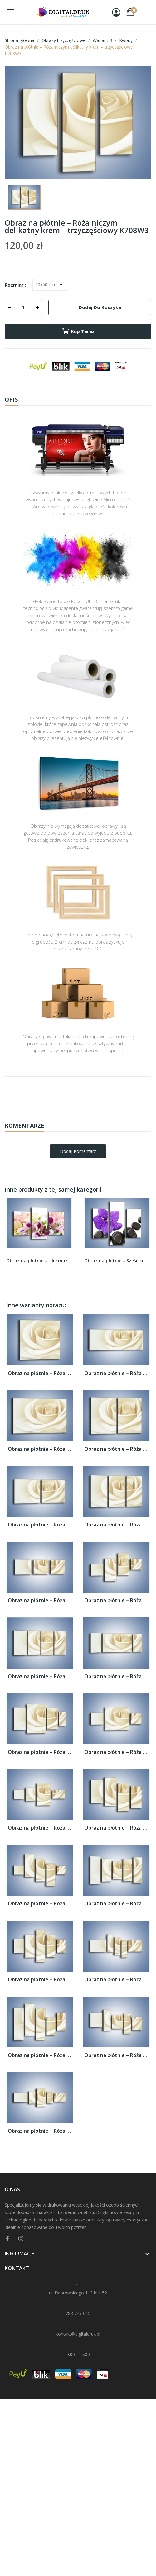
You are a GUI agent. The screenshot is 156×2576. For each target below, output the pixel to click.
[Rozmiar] (49, 285)
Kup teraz (78, 331)
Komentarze (24, 1125)
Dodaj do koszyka (100, 307)
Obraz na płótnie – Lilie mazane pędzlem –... (39, 1261)
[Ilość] (23, 307)
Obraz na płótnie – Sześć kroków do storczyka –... (117, 1261)
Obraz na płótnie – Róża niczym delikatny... (40, 1373)
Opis (11, 399)
